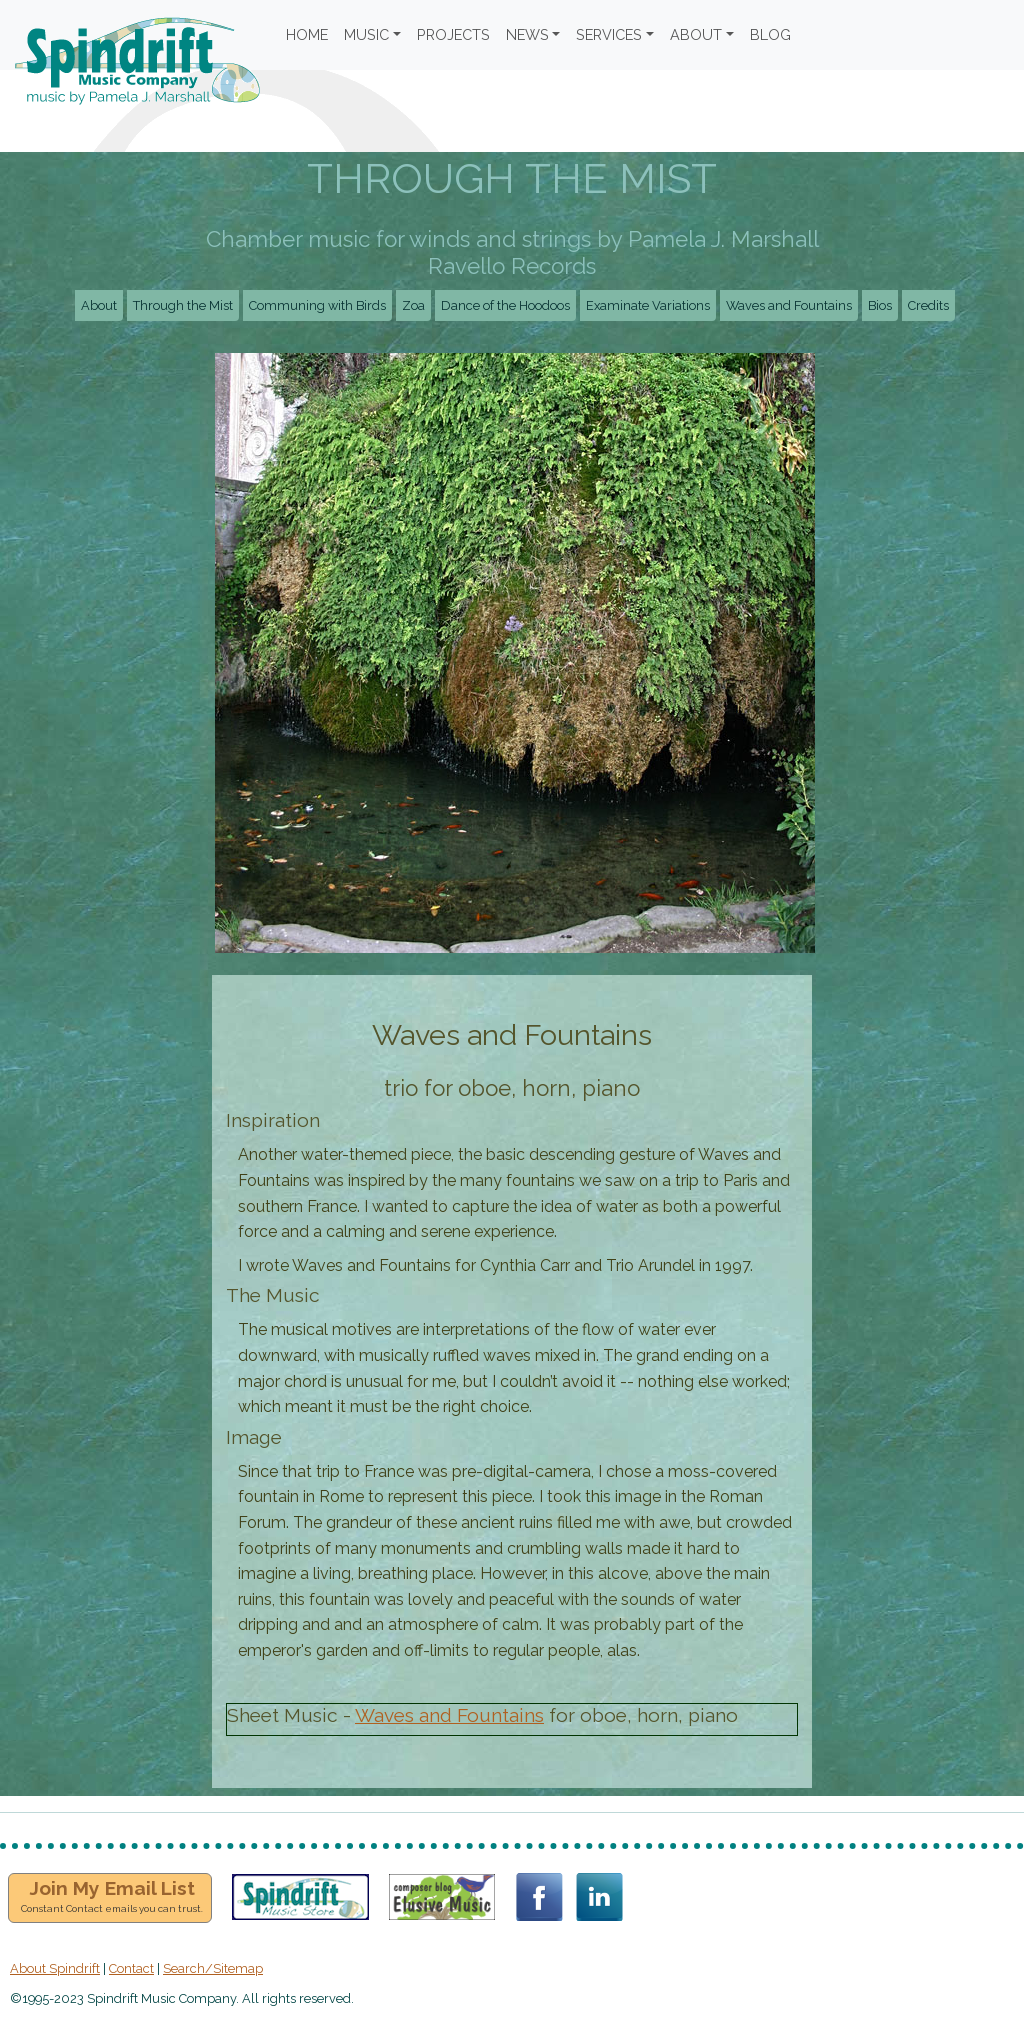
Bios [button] (880, 305)
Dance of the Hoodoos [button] (505, 305)
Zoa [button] (413, 305)
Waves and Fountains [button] (789, 305)
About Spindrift (55, 1968)
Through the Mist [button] (183, 305)
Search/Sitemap (213, 1968)
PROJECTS (453, 34)
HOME (307, 34)
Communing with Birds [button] (317, 305)
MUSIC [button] (366, 34)
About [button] (99, 305)
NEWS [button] (527, 34)
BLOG (770, 34)
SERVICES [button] (609, 34)
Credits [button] (928, 305)
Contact (131, 1968)
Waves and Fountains (449, 1715)
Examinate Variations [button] (648, 305)
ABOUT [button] (696, 34)
